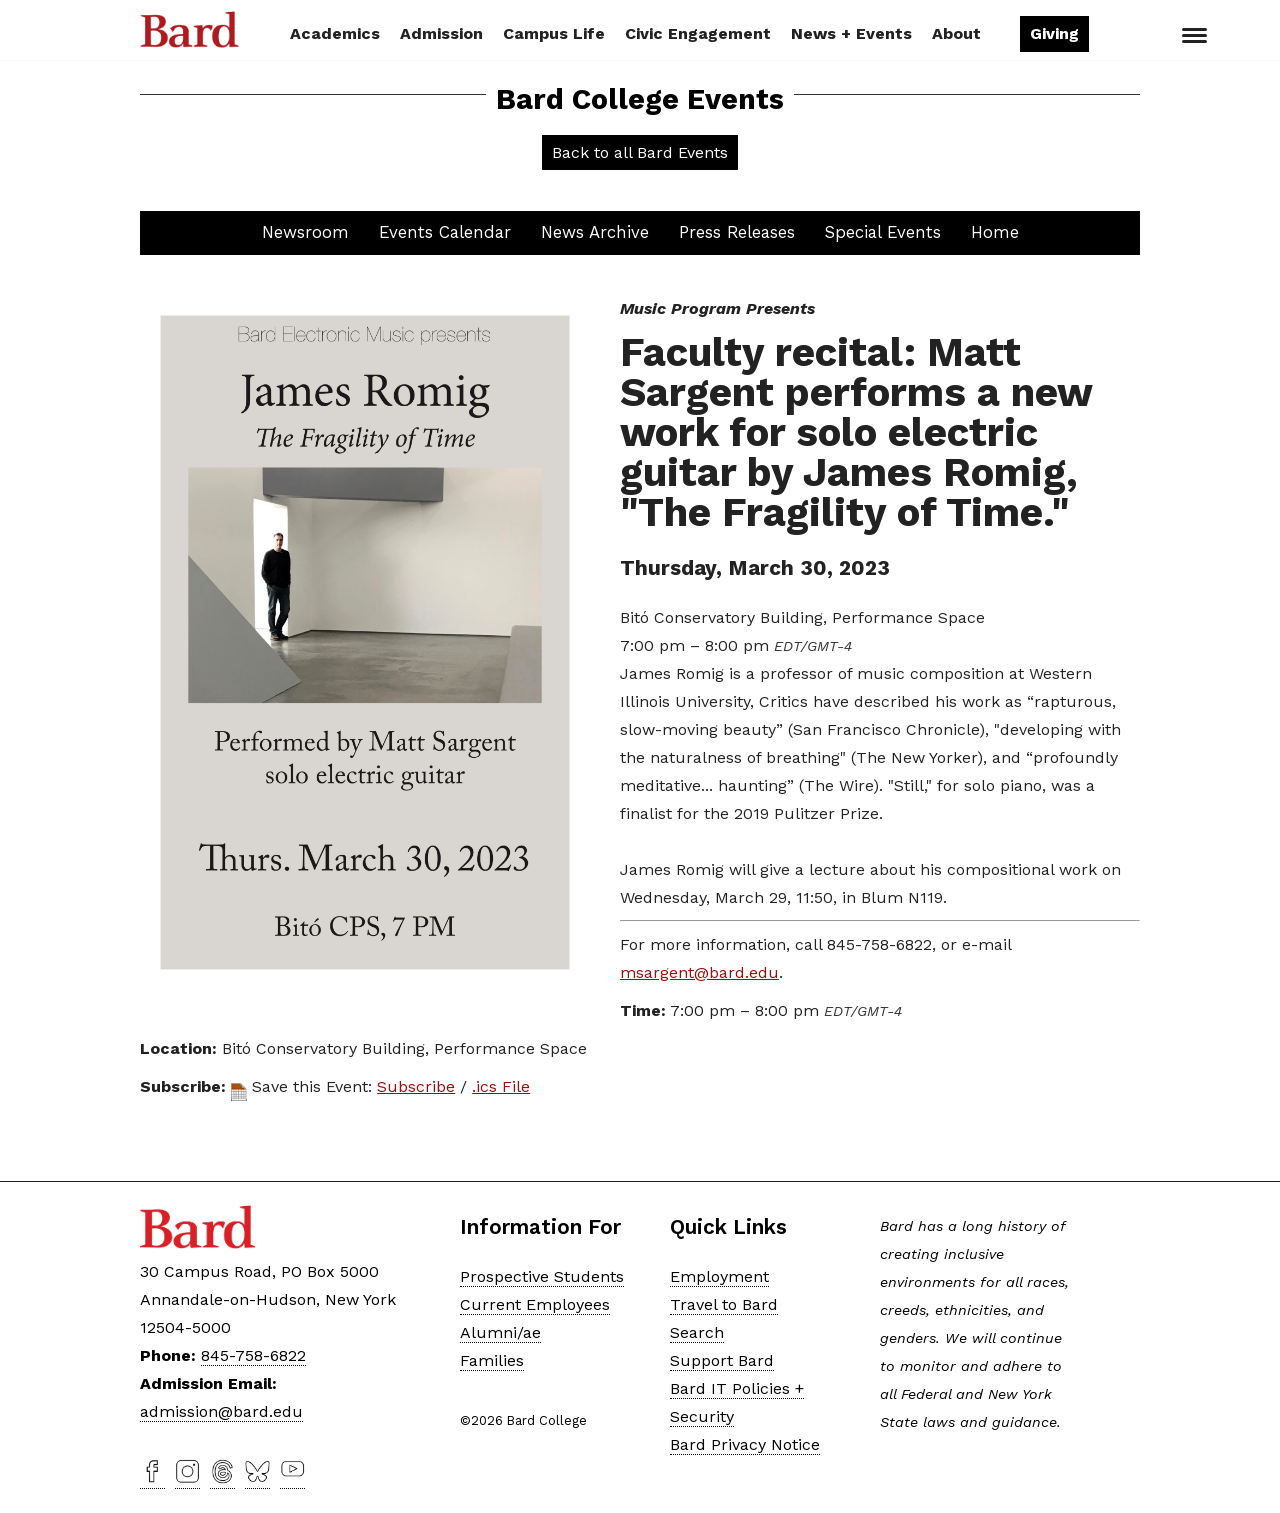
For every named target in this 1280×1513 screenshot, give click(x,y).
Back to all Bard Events (640, 152)
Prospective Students (542, 1276)
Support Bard (722, 1360)
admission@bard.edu (221, 1411)
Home (995, 232)
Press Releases (737, 232)
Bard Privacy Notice (745, 1444)
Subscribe (416, 1086)
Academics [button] (335, 33)
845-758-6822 (253, 1355)
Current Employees (535, 1304)
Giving (1054, 33)
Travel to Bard (724, 1304)
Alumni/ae (500, 1332)
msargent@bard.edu (699, 972)
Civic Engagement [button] (698, 33)
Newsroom (305, 232)
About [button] (956, 33)
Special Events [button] (883, 232)
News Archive (595, 232)
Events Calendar (445, 232)
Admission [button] (441, 33)
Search (1123, 36)
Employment (719, 1276)
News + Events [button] (851, 33)
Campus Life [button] (554, 33)
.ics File (501, 1086)
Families (492, 1360)
